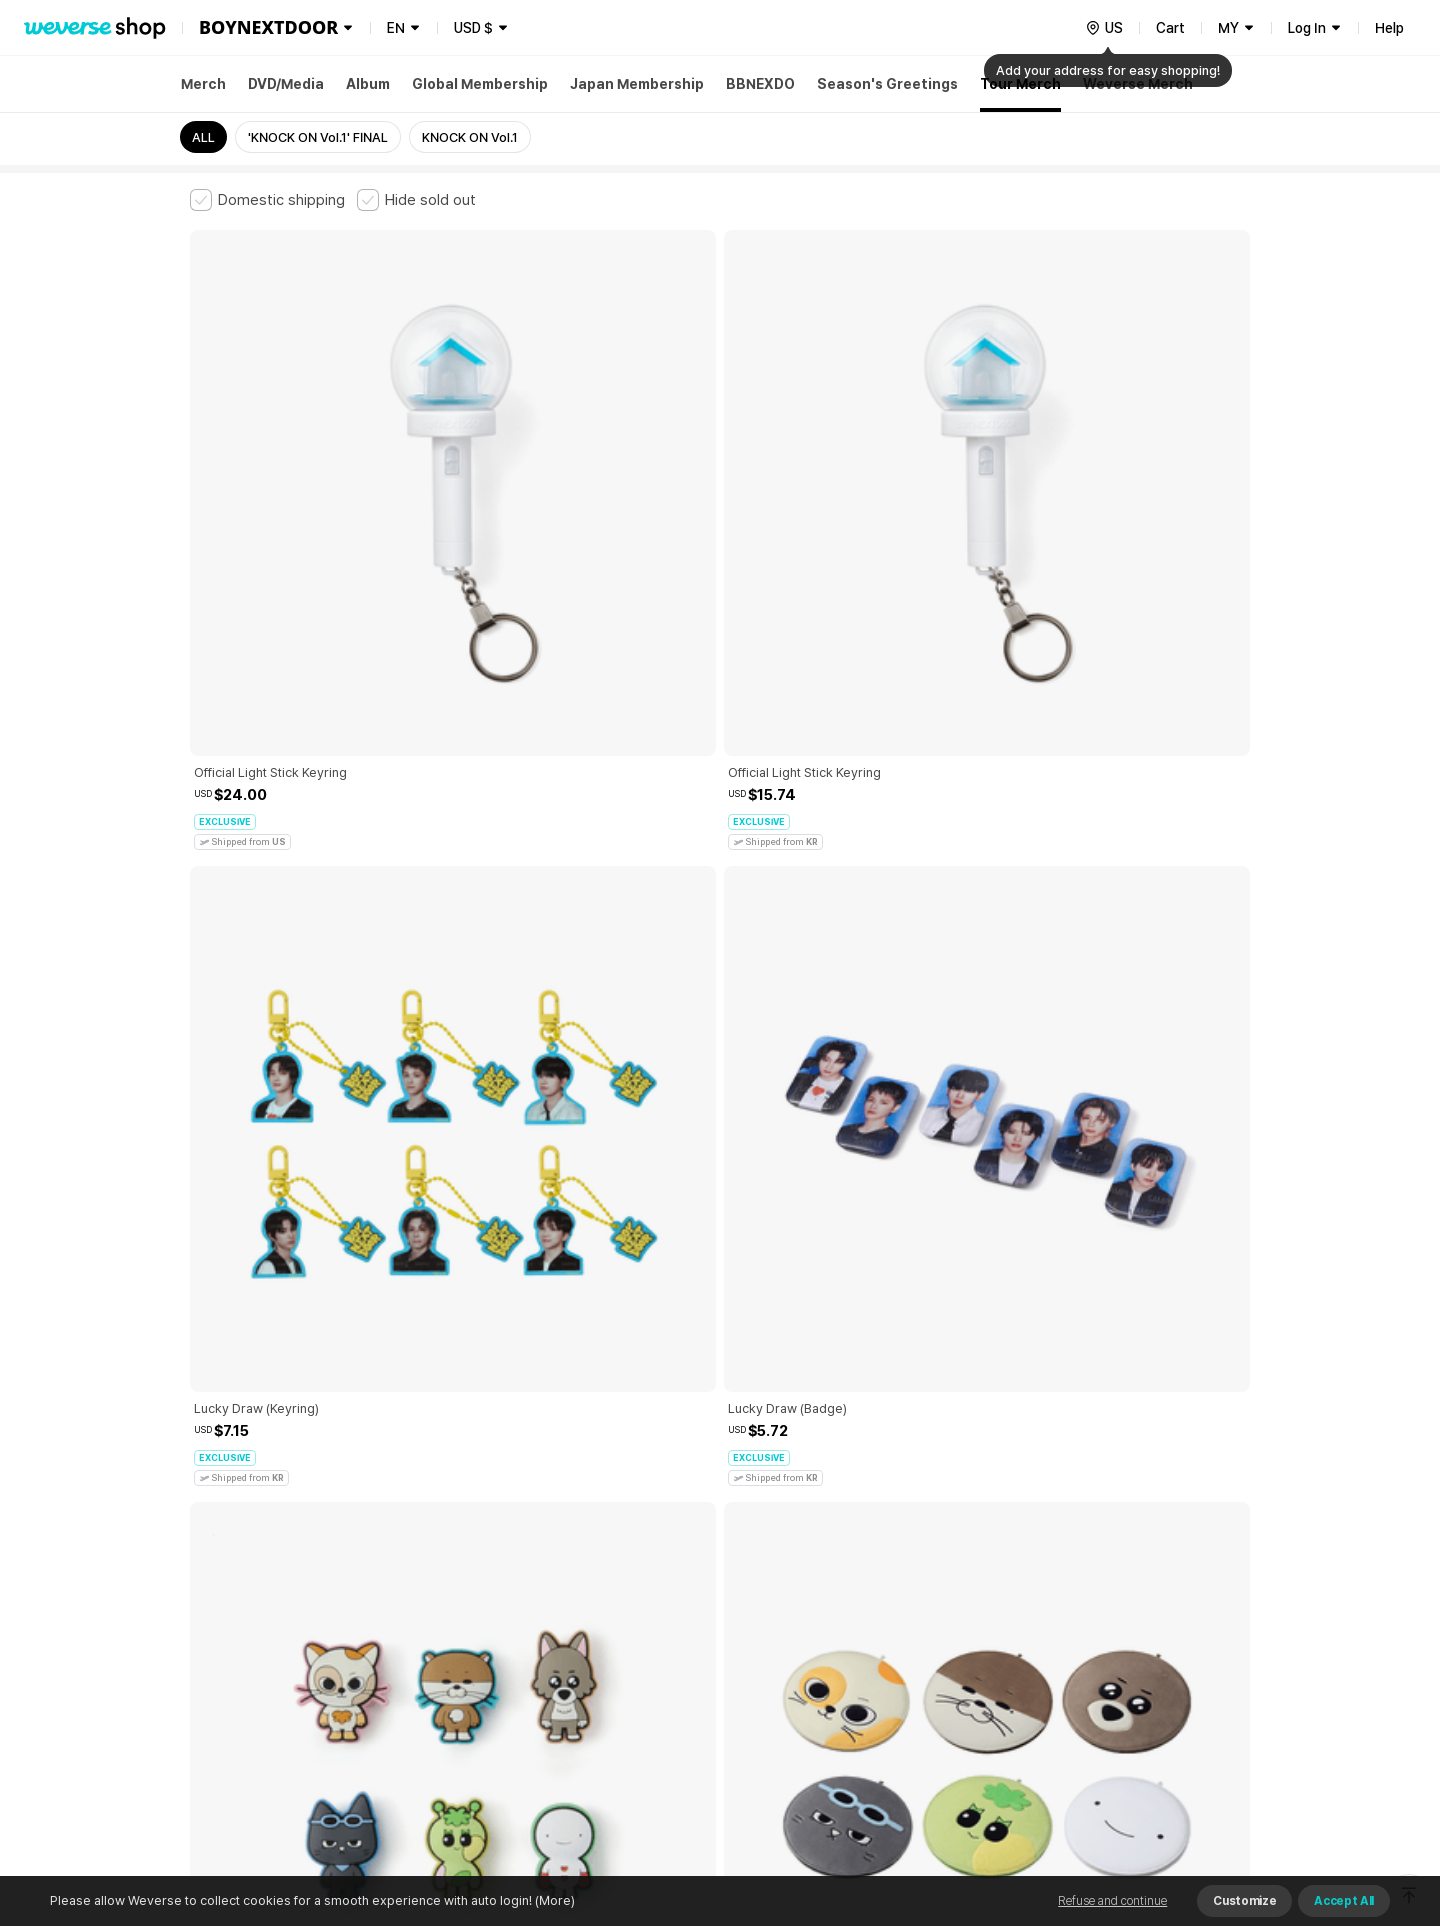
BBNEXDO (760, 84)
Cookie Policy (917, 1591)
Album (368, 84)
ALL (203, 137)
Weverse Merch (1138, 84)
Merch (203, 84)
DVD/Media (286, 84)
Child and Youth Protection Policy (656, 1591)
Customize (1244, 1901)
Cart (1170, 28)
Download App (1199, 1797)
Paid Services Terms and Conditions (435, 1591)
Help (1389, 28)
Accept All (1344, 1901)
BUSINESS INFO (527, 1679)
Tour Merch (1020, 84)
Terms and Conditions (245, 1591)
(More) (553, 1900)
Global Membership (480, 84)
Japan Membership (637, 84)
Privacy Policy (815, 1591)
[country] (1104, 28)
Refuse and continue (1112, 1901)
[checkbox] (267, 200)
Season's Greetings (887, 84)
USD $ (473, 28)
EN (396, 28)
